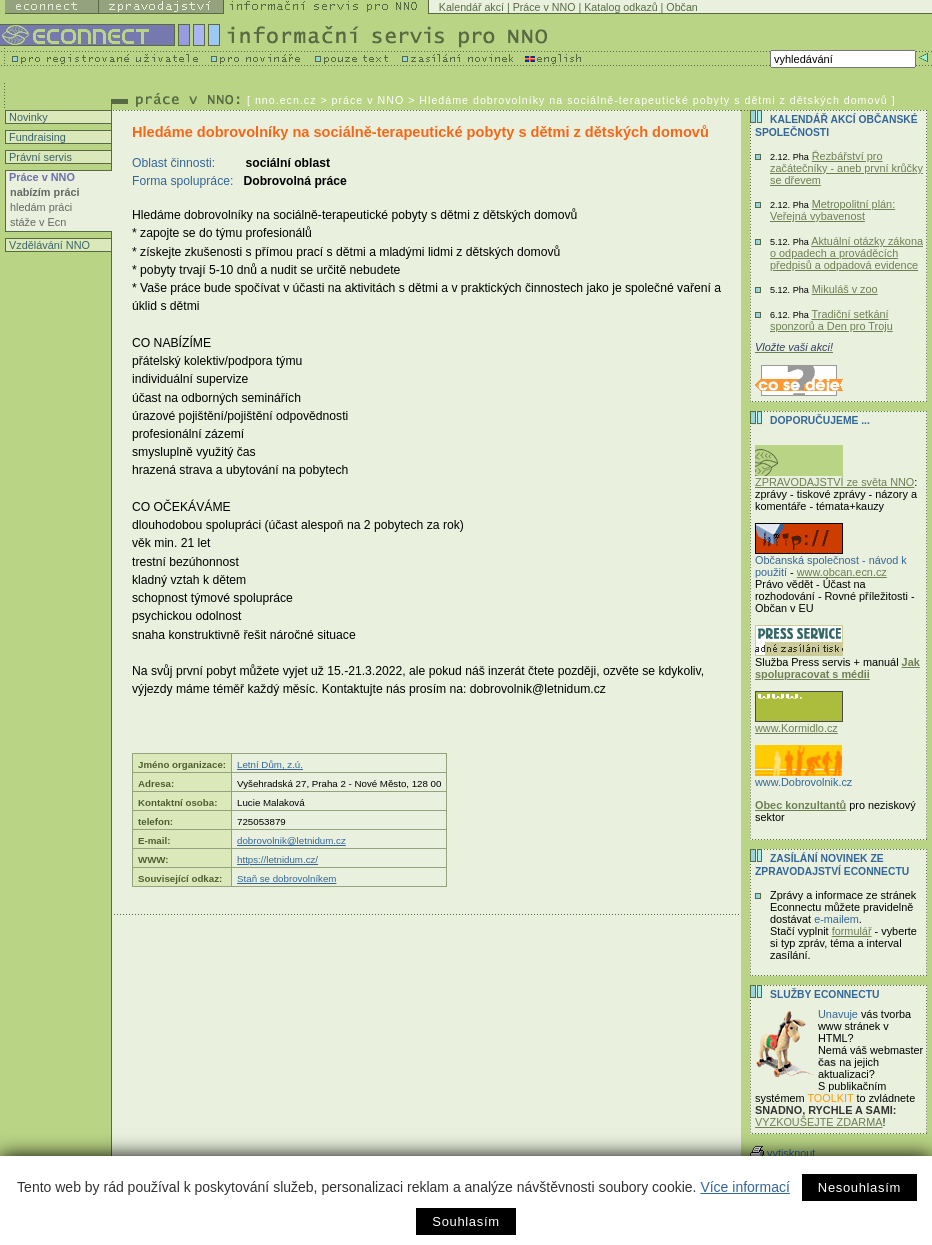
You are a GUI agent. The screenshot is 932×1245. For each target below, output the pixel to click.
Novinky (27, 117)
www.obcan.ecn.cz (842, 572)
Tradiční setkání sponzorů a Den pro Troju (831, 320)
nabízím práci (45, 192)
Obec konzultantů (800, 805)
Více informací (744, 1187)
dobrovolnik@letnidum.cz (291, 840)
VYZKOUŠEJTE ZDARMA (819, 1122)
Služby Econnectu (824, 994)
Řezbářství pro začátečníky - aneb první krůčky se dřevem (846, 168)
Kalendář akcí (471, 7)
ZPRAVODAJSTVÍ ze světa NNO (834, 477)
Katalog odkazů (620, 7)
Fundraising (36, 137)
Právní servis (39, 157)
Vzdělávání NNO (48, 245)
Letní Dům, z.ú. (270, 764)
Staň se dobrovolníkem (286, 878)
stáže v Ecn (38, 222)
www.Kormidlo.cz (799, 723)
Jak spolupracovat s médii (837, 668)
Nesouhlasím (859, 1187)
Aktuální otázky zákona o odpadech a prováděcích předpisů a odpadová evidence (846, 253)
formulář (852, 931)
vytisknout (782, 1153)
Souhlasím (465, 1221)
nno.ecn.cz (286, 100)
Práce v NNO (544, 7)
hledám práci (41, 207)
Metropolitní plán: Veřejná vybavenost (832, 210)
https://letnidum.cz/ (277, 859)
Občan (681, 7)
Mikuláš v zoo (845, 289)
